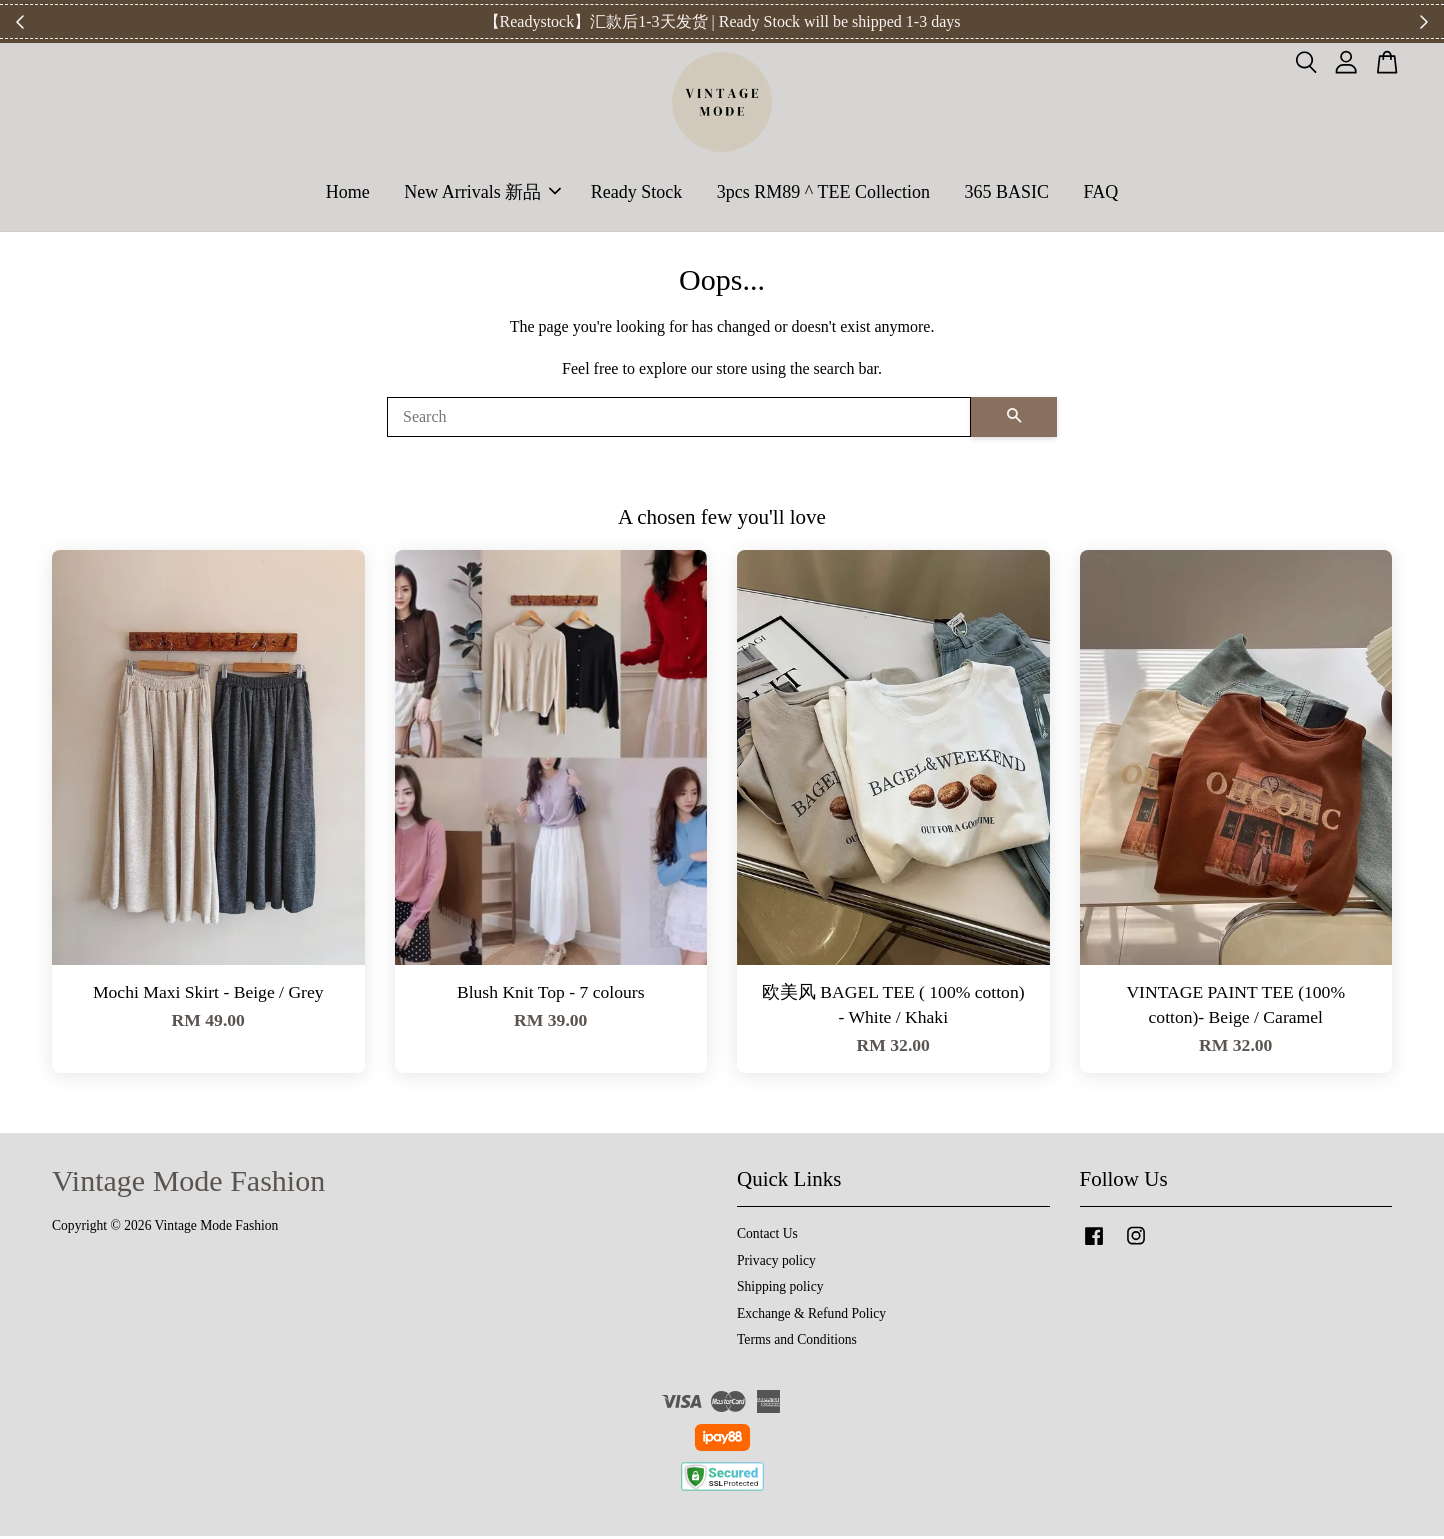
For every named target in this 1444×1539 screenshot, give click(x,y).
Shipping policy (780, 1289)
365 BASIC (1006, 193)
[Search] (679, 420)
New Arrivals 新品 (482, 193)
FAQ (1100, 193)
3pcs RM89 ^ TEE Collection (823, 193)
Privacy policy (776, 1263)
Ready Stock (637, 193)
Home (348, 193)
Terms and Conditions (797, 1342)
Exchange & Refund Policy (811, 1316)
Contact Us (767, 1236)
